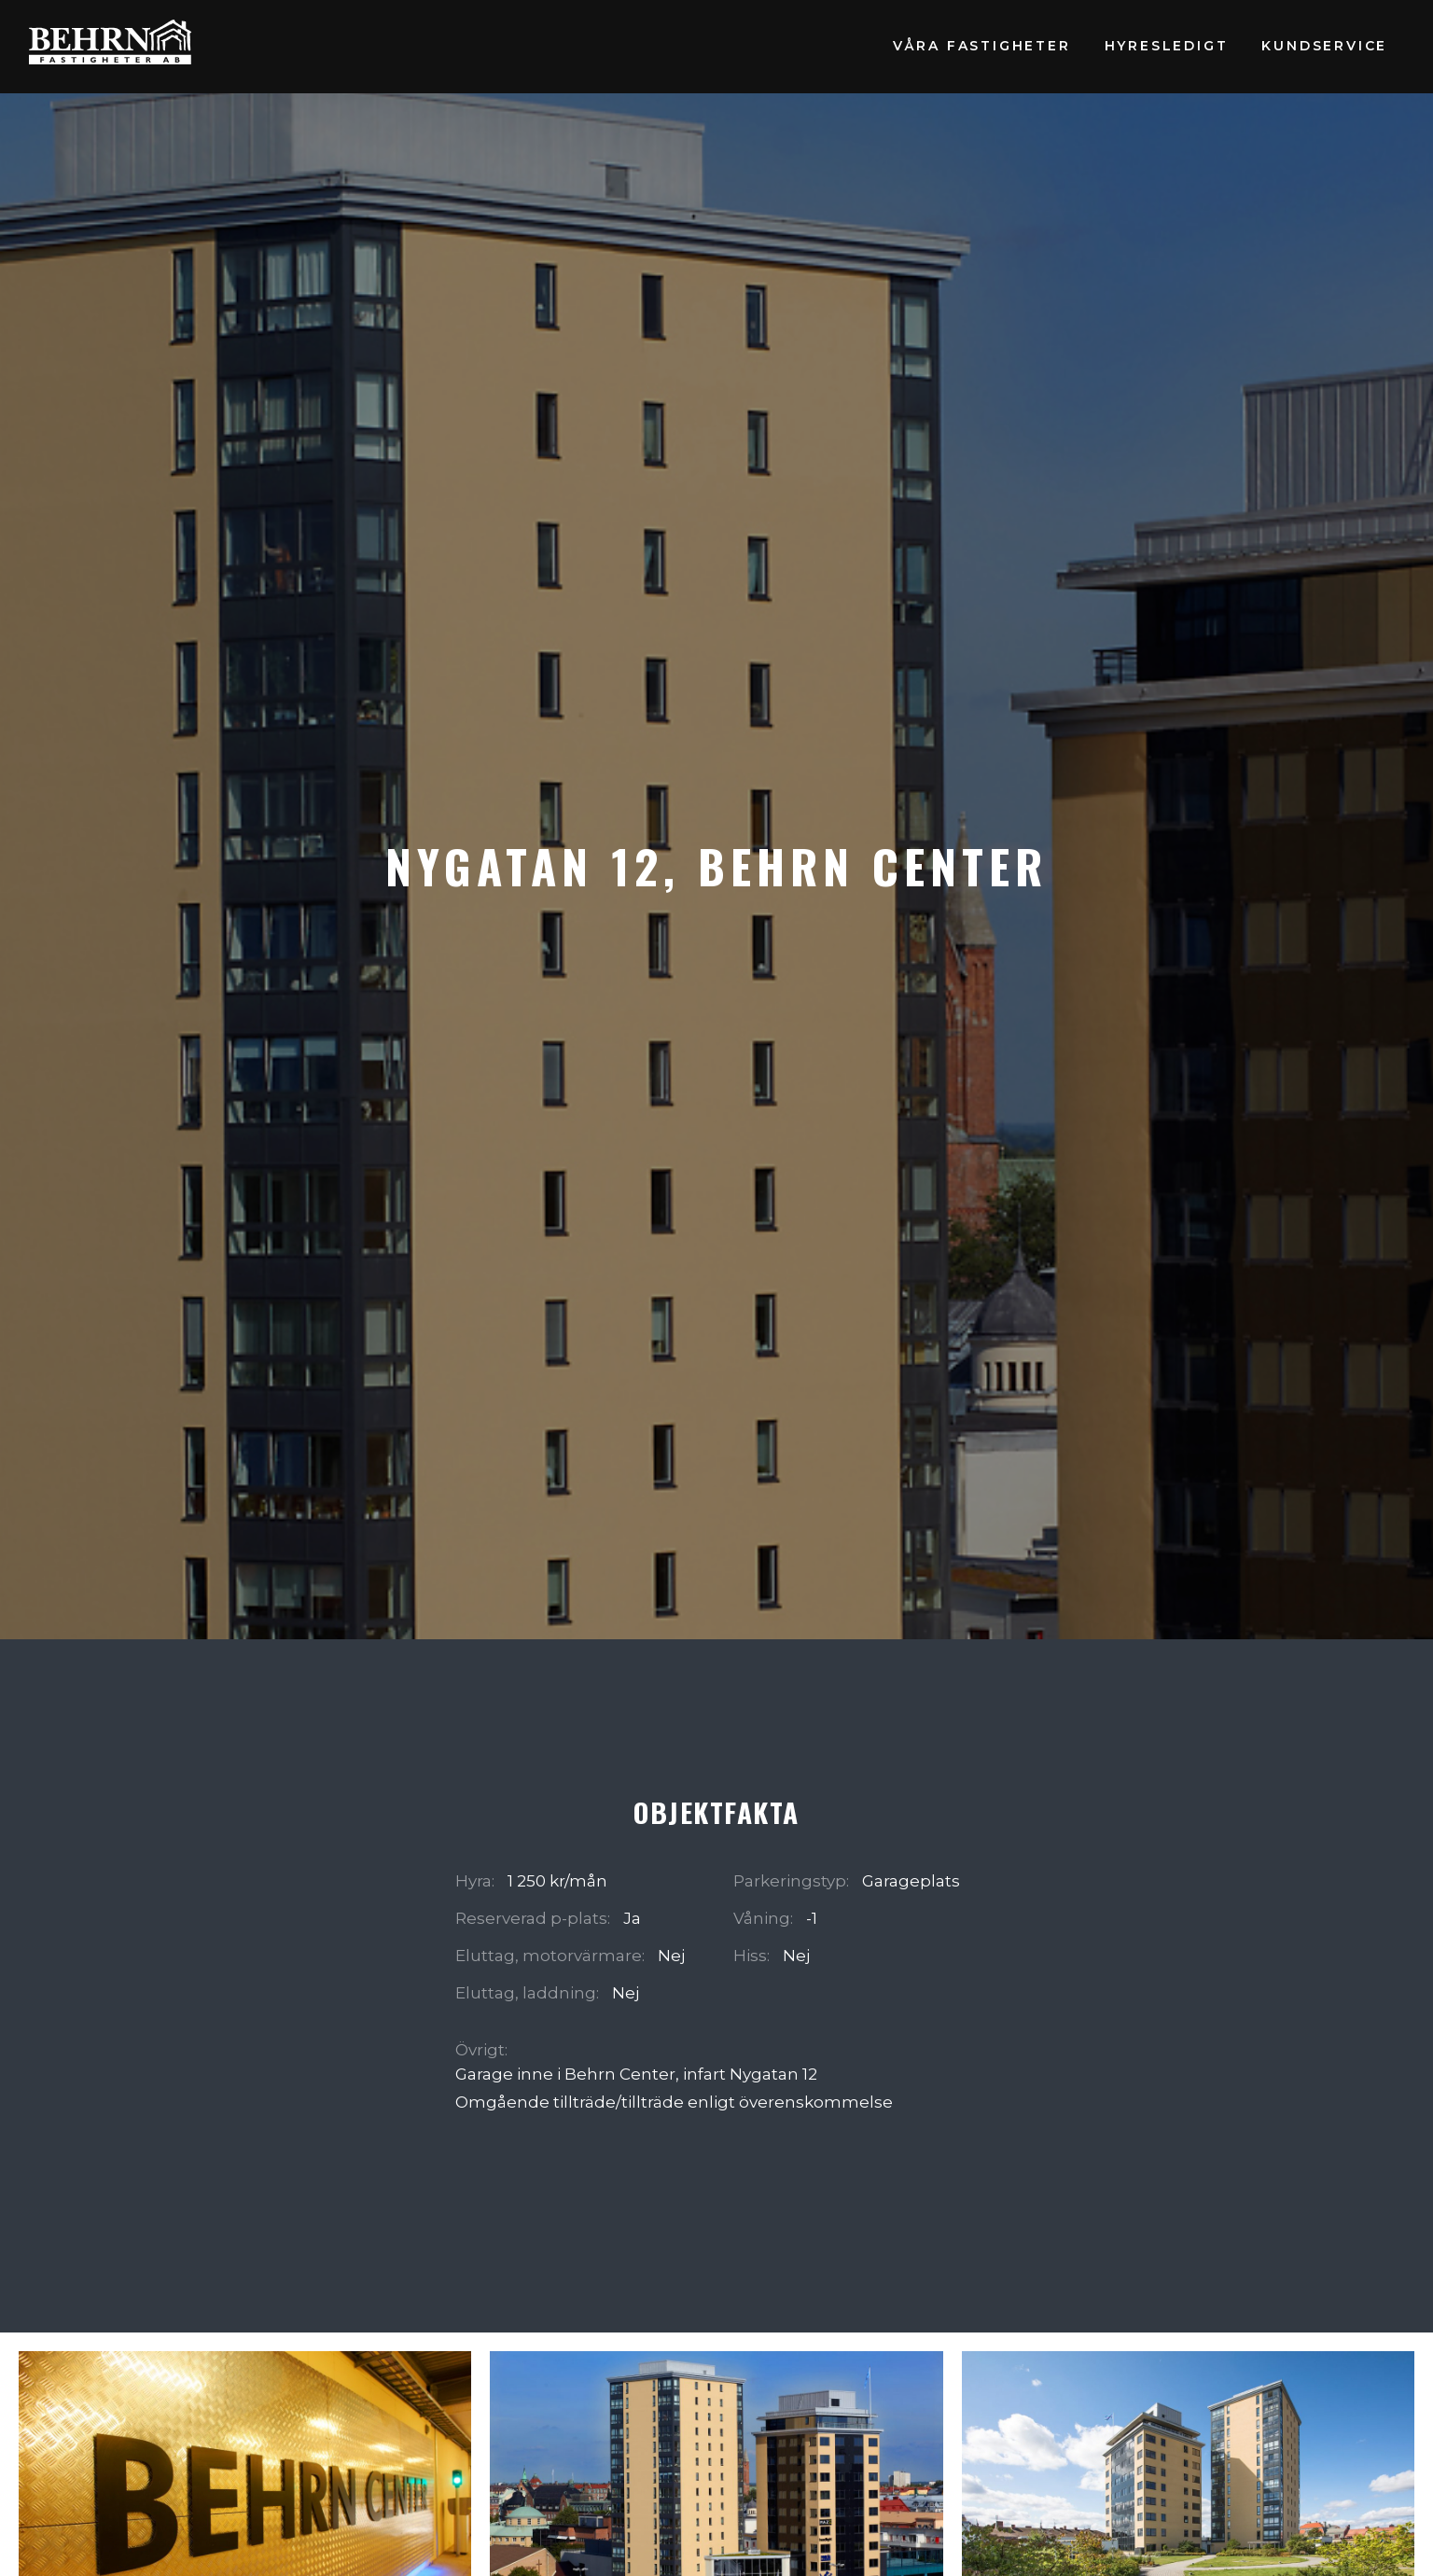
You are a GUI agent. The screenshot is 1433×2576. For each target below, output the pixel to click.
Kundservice (1324, 45)
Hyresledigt (1167, 45)
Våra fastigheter (982, 45)
